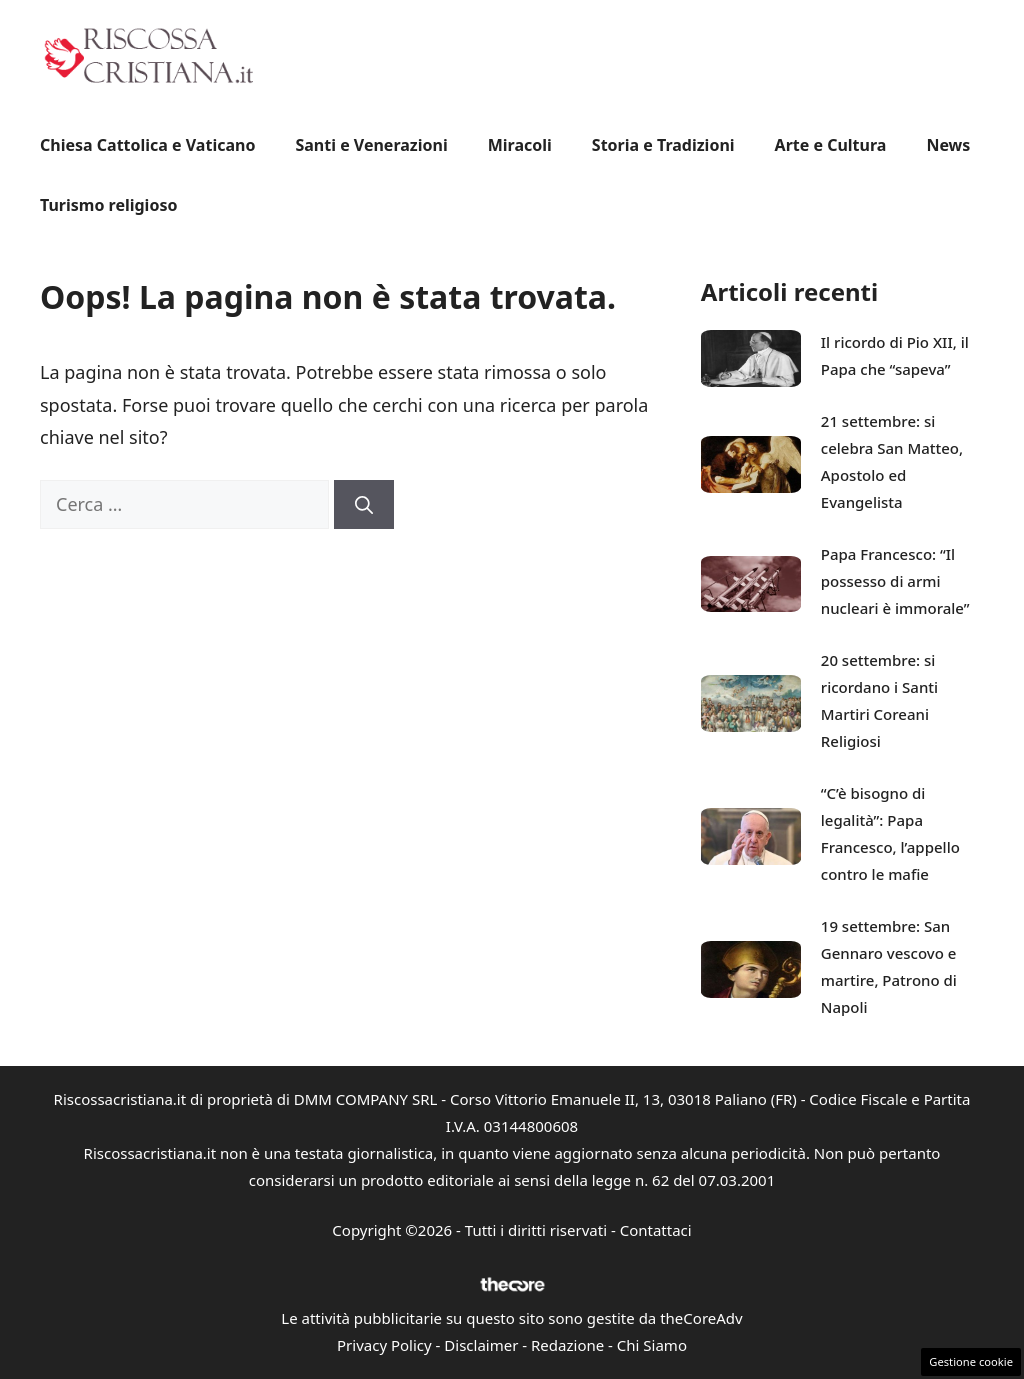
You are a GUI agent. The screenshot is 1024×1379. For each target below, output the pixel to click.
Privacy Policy (384, 1345)
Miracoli (520, 145)
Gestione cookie (971, 1361)
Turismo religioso (108, 205)
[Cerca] (364, 504)
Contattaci (656, 1230)
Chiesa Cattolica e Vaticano (147, 145)
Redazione (567, 1345)
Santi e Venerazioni (371, 145)
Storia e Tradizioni (663, 145)
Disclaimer (481, 1345)
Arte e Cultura (831, 145)
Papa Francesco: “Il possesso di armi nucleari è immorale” (895, 581)
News (948, 145)
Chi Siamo (652, 1345)
